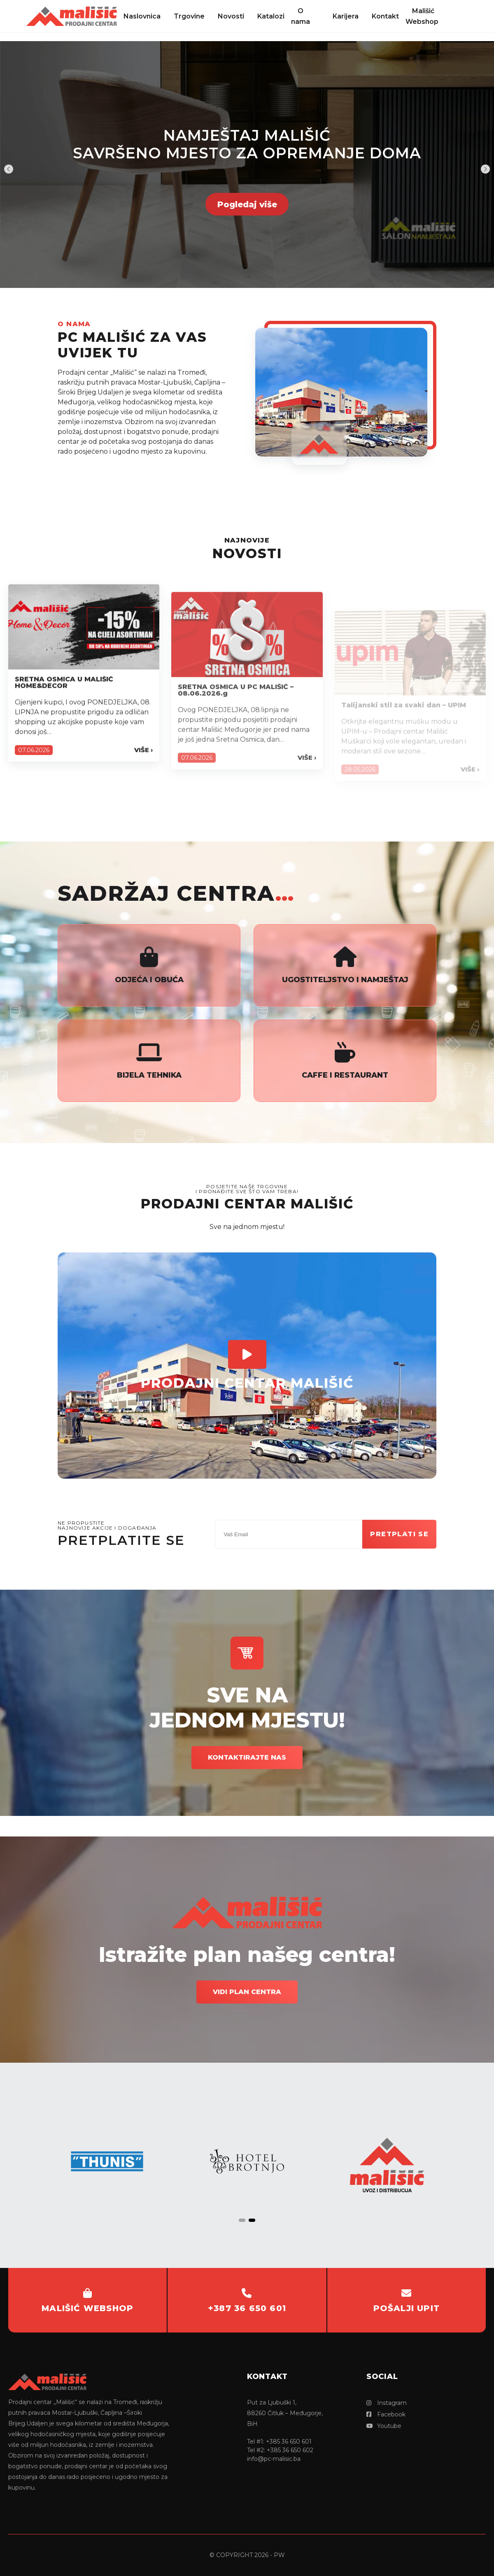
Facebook (385, 2414)
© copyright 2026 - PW (247, 2555)
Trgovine (189, 16)
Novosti (231, 16)
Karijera (346, 16)
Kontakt (385, 16)
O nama (300, 16)
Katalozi (270, 16)
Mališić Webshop (421, 16)
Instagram (386, 2403)
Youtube (383, 2426)
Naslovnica (142, 16)
